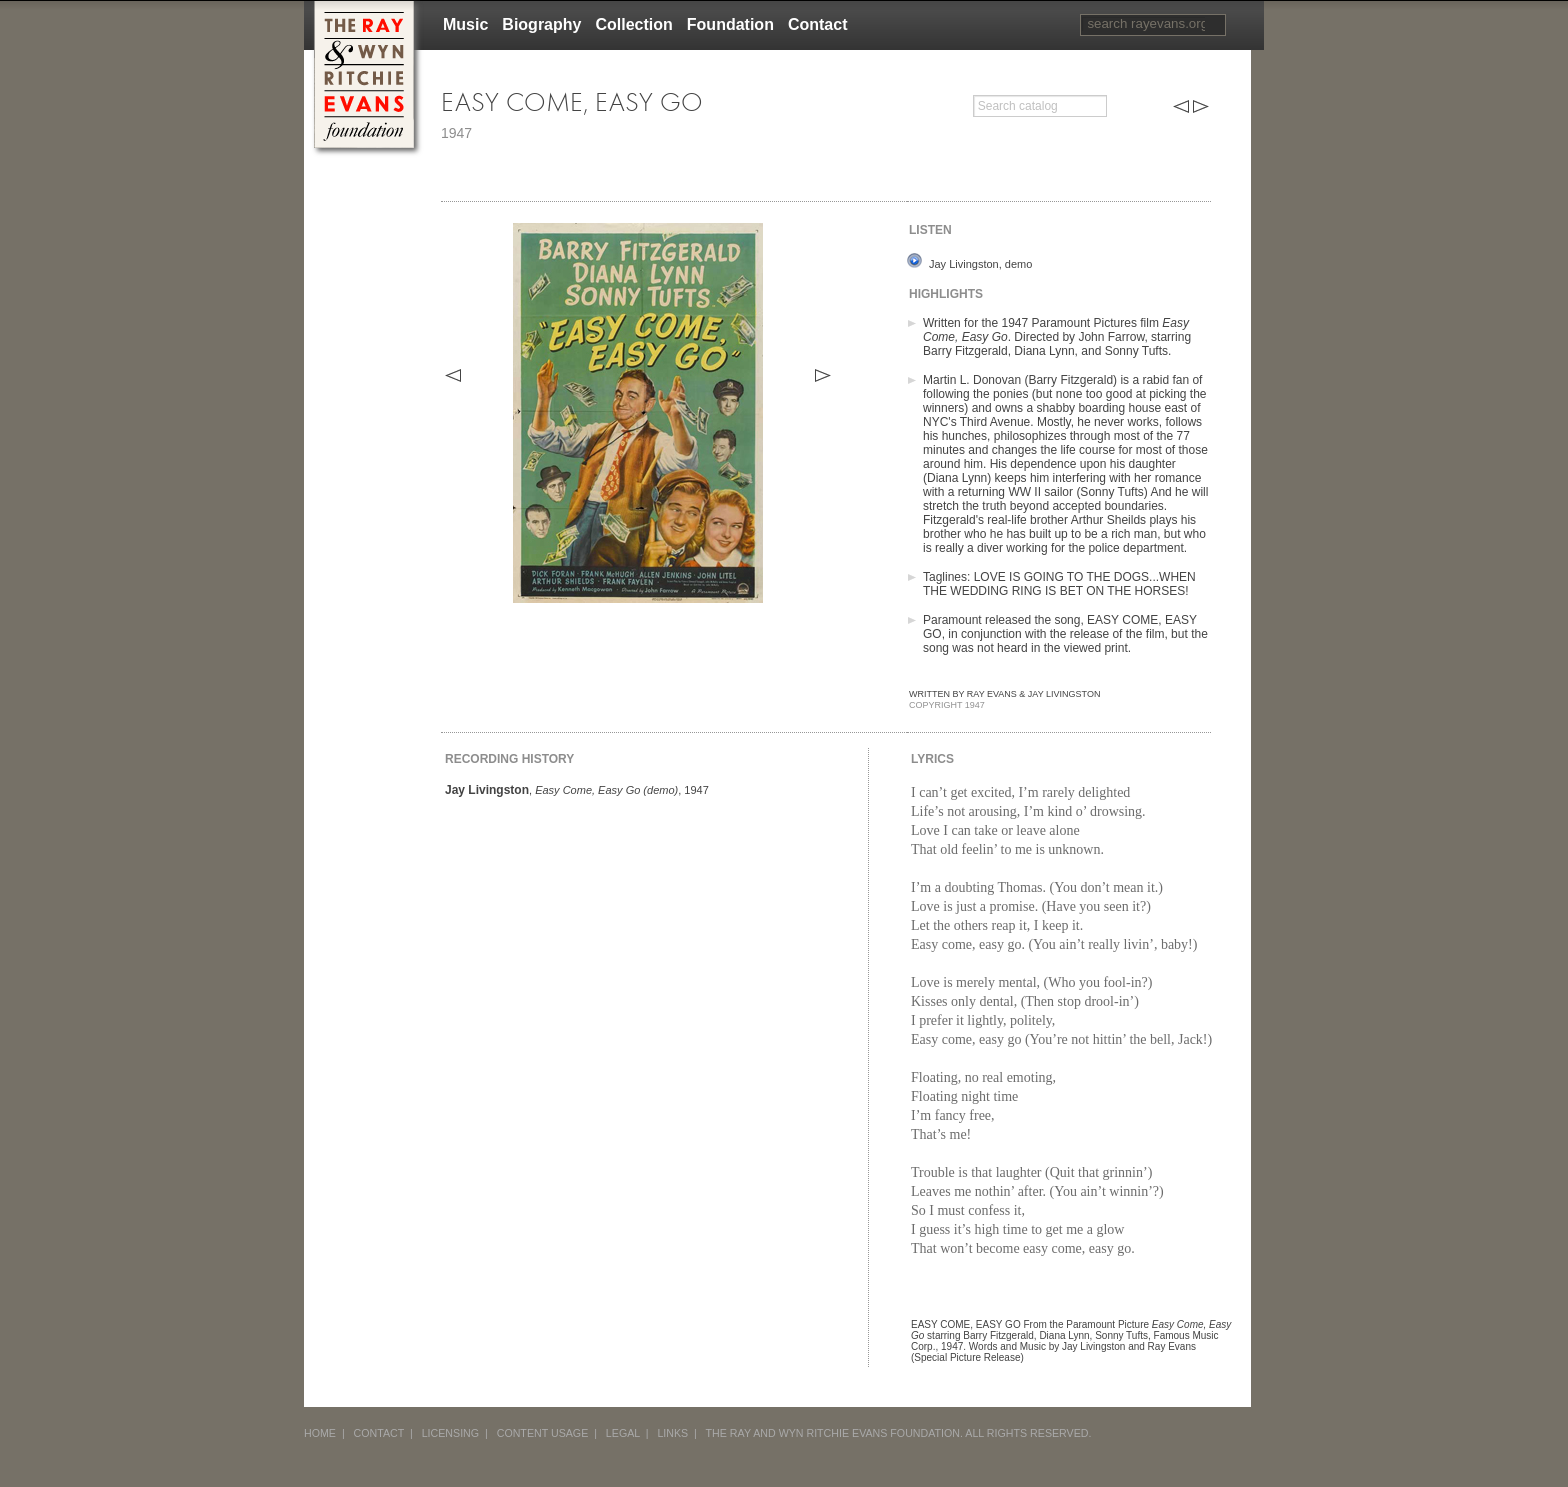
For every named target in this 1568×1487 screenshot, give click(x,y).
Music (465, 24)
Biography (541, 24)
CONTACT (379, 1433)
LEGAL (623, 1433)
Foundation (730, 24)
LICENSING (450, 1433)
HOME (320, 1433)
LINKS (672, 1433)
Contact (818, 24)
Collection (633, 24)
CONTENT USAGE (543, 1433)
